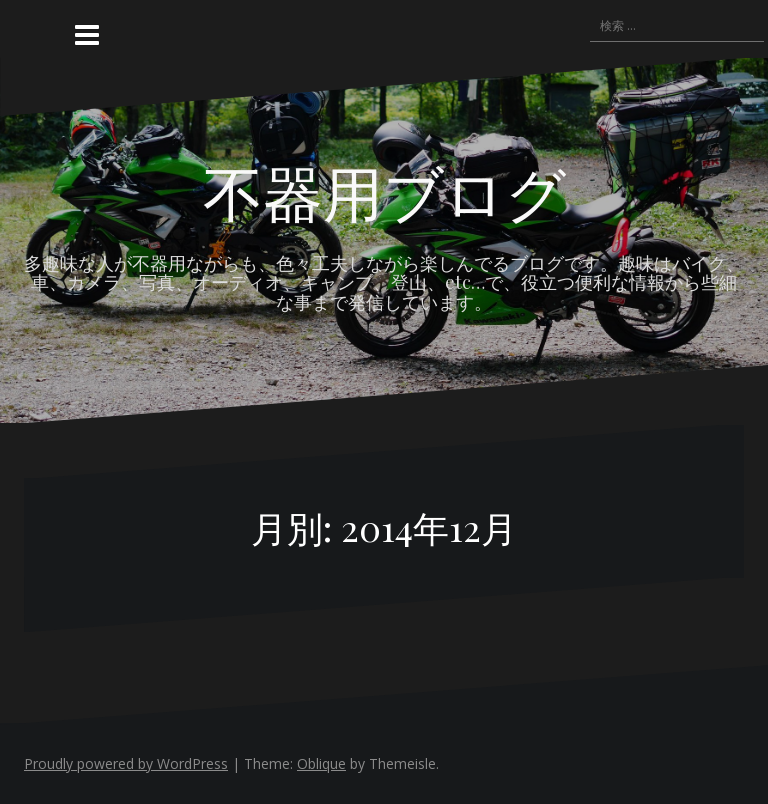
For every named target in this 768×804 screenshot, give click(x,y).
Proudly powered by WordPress (126, 763)
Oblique (321, 763)
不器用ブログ (384, 191)
